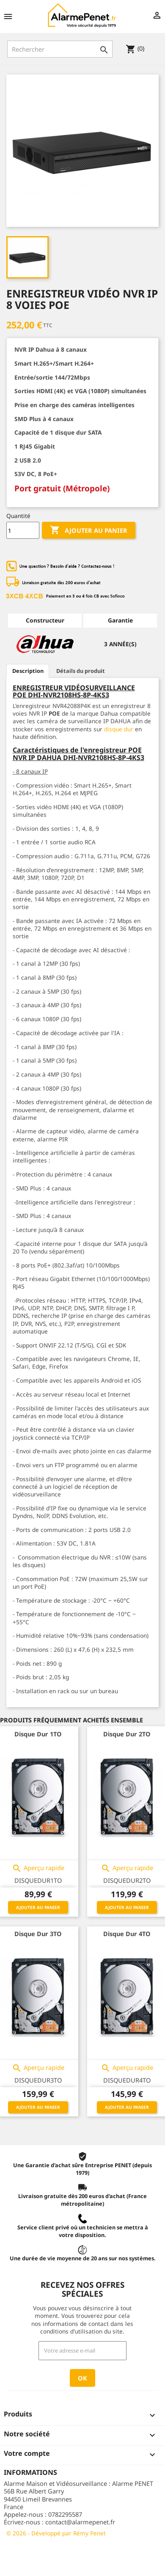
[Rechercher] (60, 49)
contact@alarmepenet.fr (80, 2522)
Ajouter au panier (88, 530)
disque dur (118, 729)
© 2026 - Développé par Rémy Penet (56, 2533)
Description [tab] (28, 671)
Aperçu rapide (38, 1868)
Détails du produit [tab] (80, 671)
